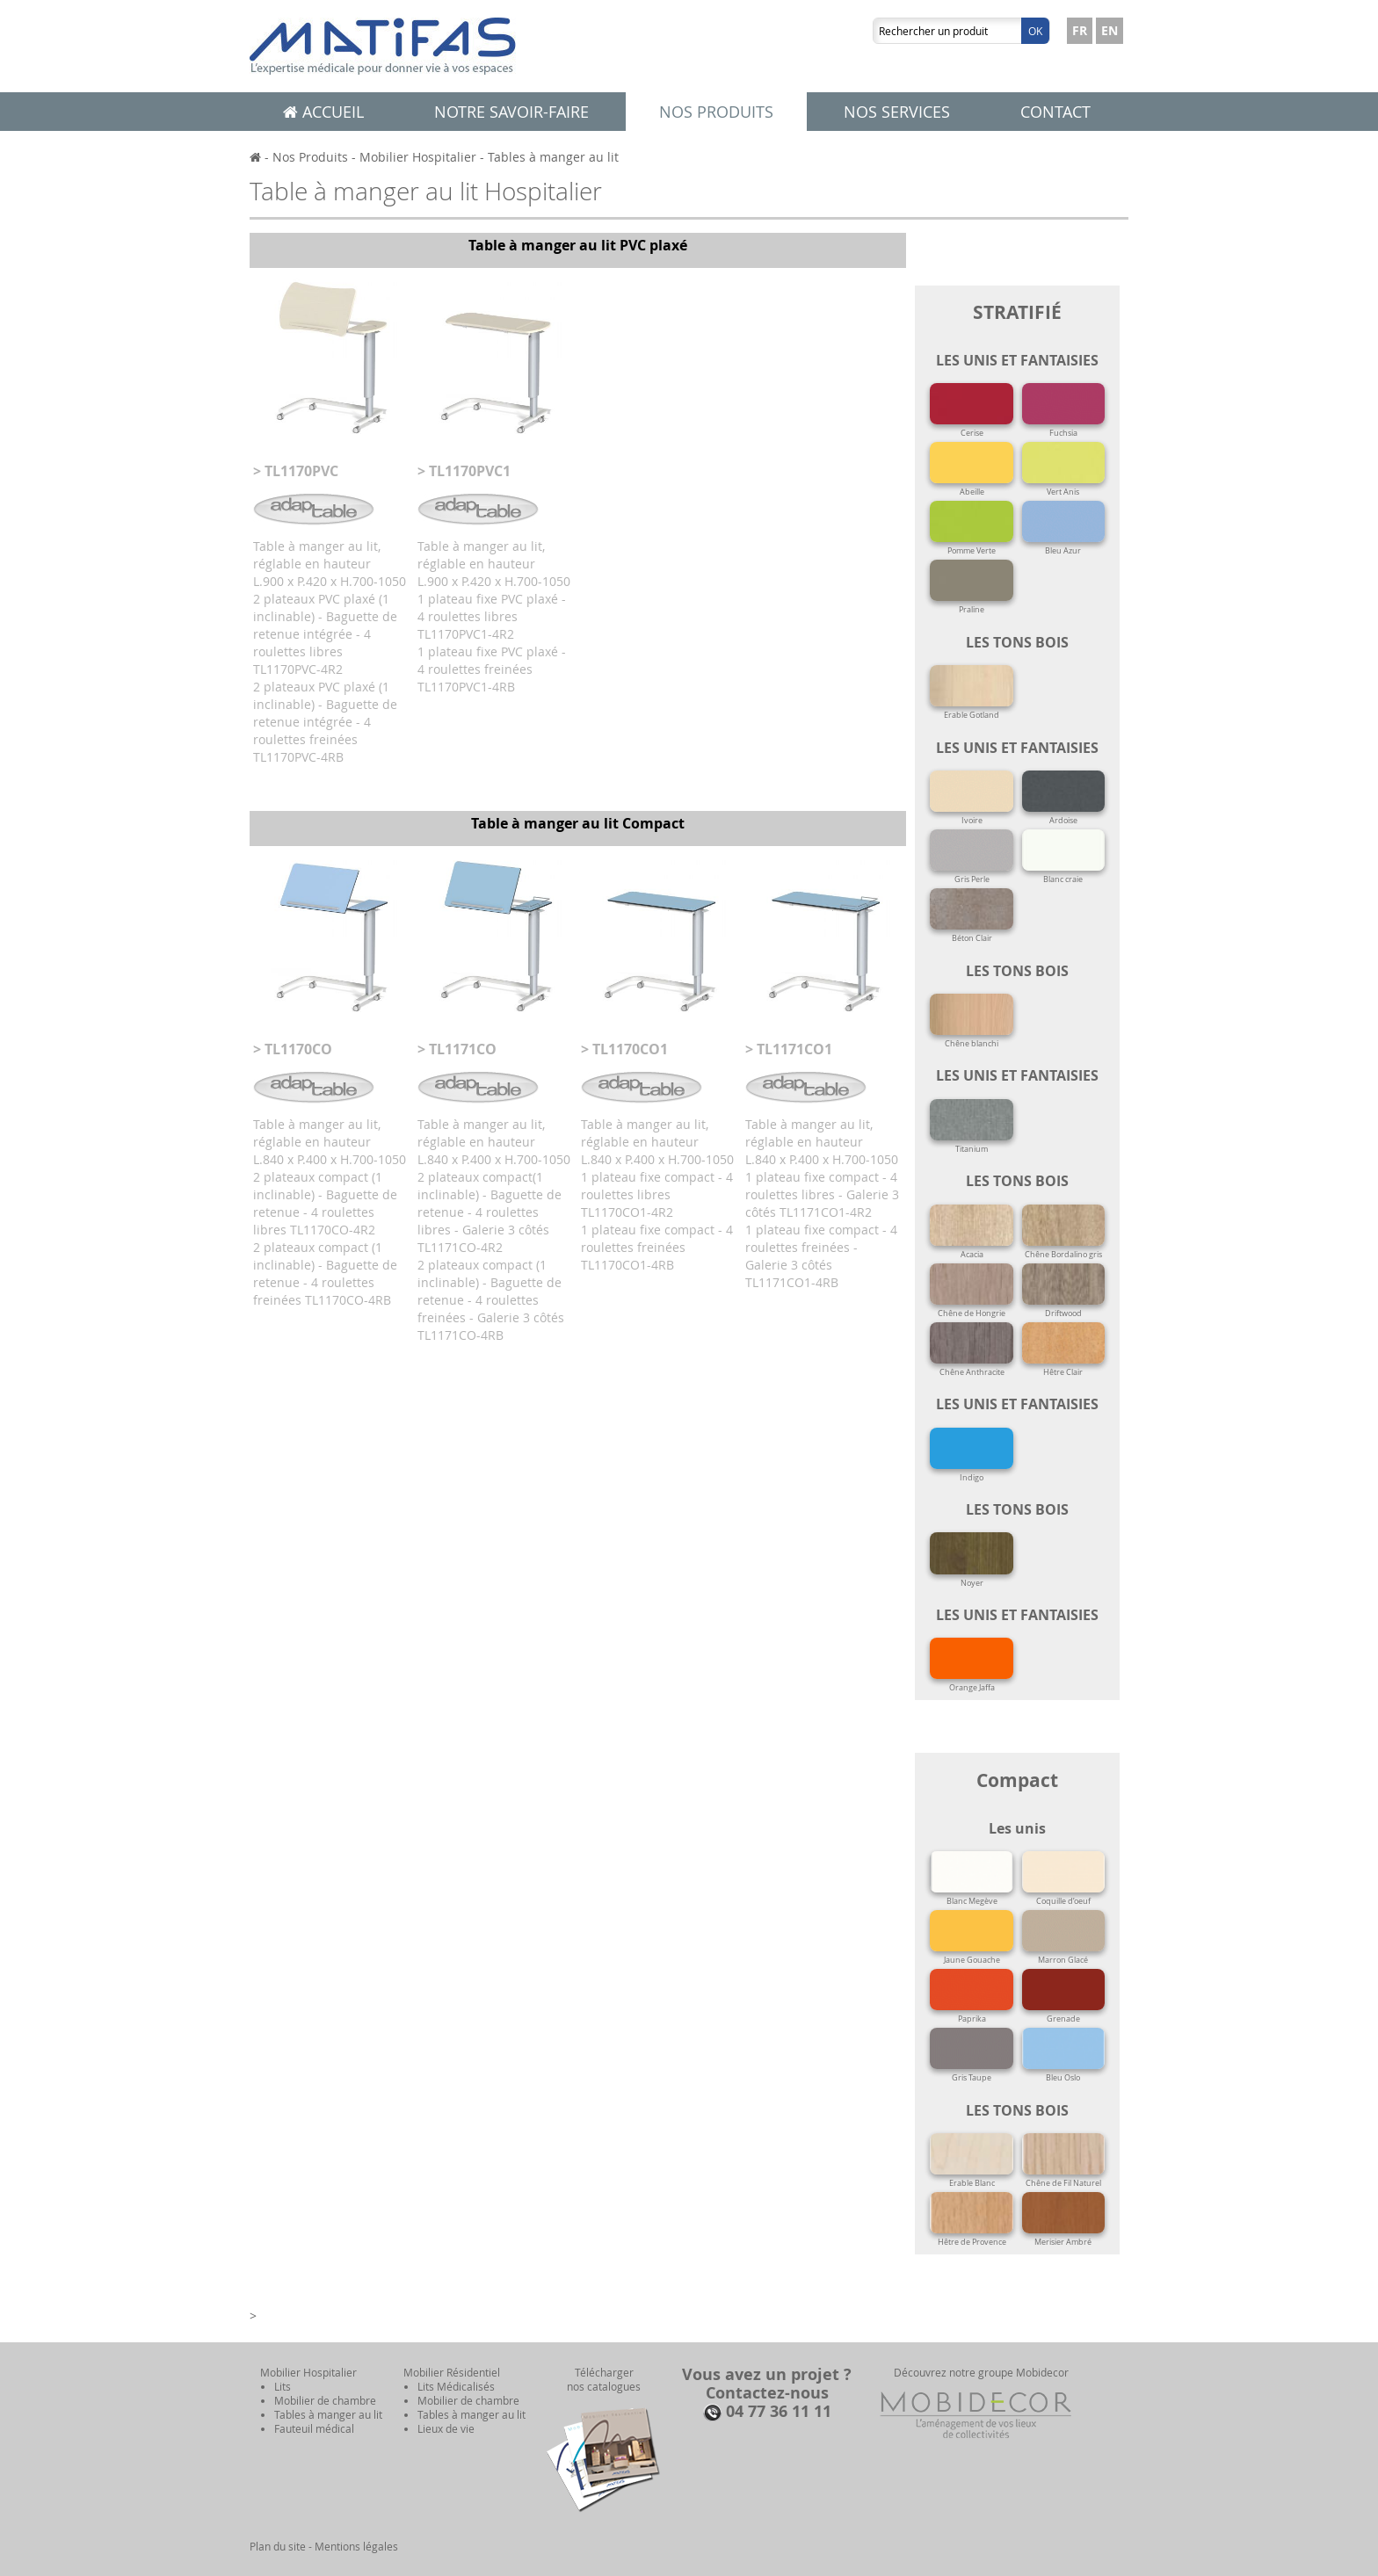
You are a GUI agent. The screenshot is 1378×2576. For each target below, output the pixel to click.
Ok (1035, 31)
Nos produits (716, 111)
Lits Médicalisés (456, 2386)
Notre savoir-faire (511, 111)
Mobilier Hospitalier (417, 156)
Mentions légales (356, 2546)
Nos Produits (310, 156)
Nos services (897, 111)
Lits (282, 2386)
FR (1079, 30)
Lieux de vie (446, 2428)
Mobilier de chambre (325, 2400)
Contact (1055, 111)
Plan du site (278, 2546)
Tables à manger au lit (553, 156)
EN (1109, 30)
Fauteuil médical (314, 2428)
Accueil (323, 111)
